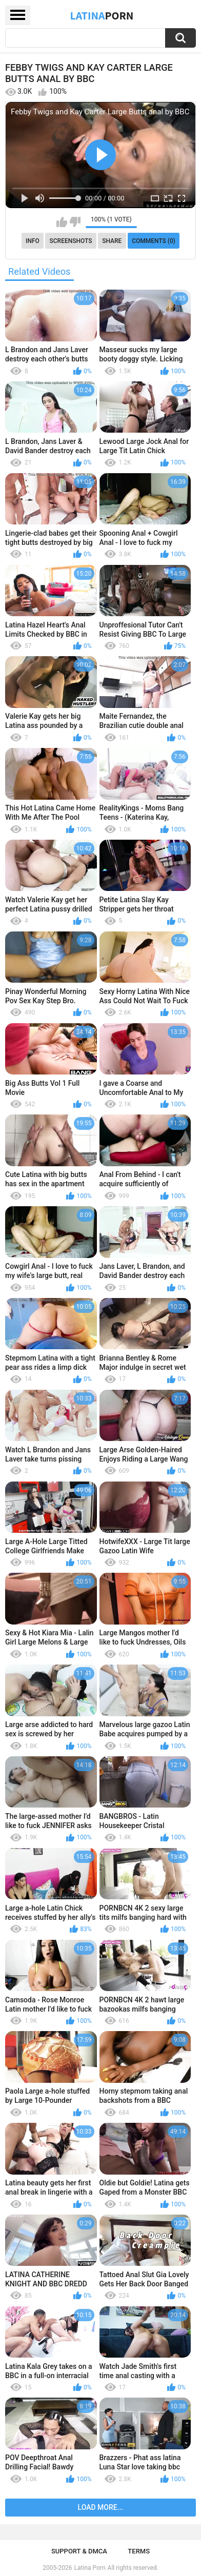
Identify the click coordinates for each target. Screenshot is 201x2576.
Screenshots (71, 241)
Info (32, 241)
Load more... (101, 2507)
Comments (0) (153, 241)
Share (112, 241)
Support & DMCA (79, 2551)
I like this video (61, 222)
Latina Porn (90, 2567)
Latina (102, 15)
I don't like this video (75, 222)
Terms (139, 2551)
